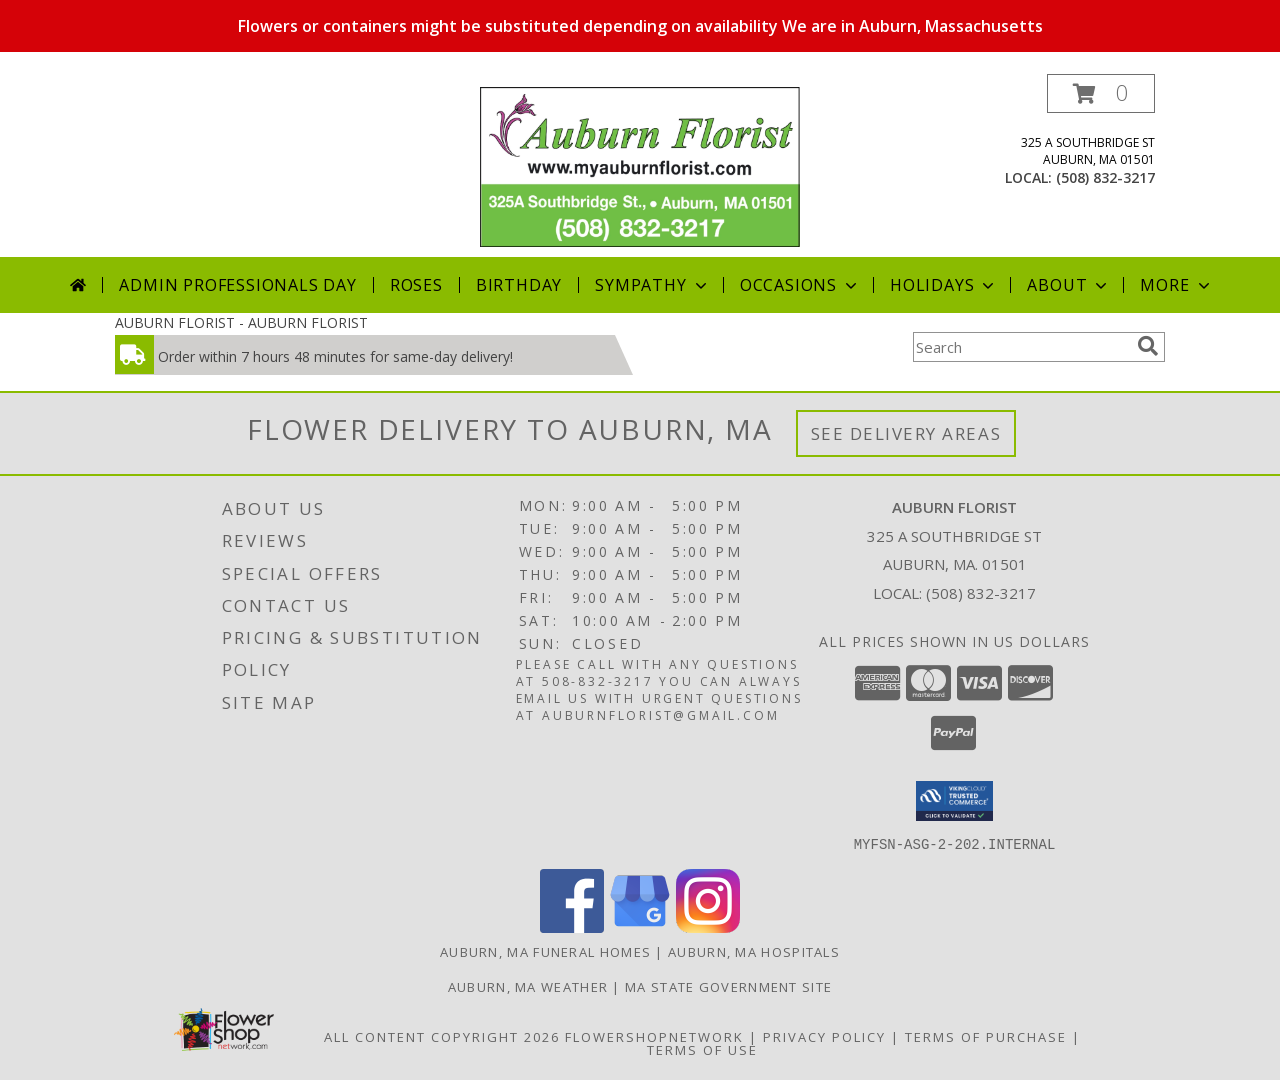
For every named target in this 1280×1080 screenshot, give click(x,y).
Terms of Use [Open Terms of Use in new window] (702, 1049)
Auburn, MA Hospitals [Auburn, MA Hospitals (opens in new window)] (754, 951)
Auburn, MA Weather (528, 986)
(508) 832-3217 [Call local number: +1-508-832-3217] (1105, 177)
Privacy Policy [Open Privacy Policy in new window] (824, 1036)
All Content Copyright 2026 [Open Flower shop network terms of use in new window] (442, 1036)
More (1176, 285)
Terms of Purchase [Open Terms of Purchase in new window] (986, 1036)
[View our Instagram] (708, 926)
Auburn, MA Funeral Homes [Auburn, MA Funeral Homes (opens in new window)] (545, 951)
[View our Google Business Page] (640, 926)
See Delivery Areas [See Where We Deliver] (906, 433)
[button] (1101, 93)
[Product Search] (1021, 347)
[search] (1148, 346)
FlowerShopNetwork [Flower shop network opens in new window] (654, 1036)
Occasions (800, 285)
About (1069, 285)
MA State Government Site (728, 986)
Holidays (944, 285)
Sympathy (652, 285)
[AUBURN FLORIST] (640, 165)
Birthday (519, 285)
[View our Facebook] (572, 926)
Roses (416, 285)
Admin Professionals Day (237, 285)
